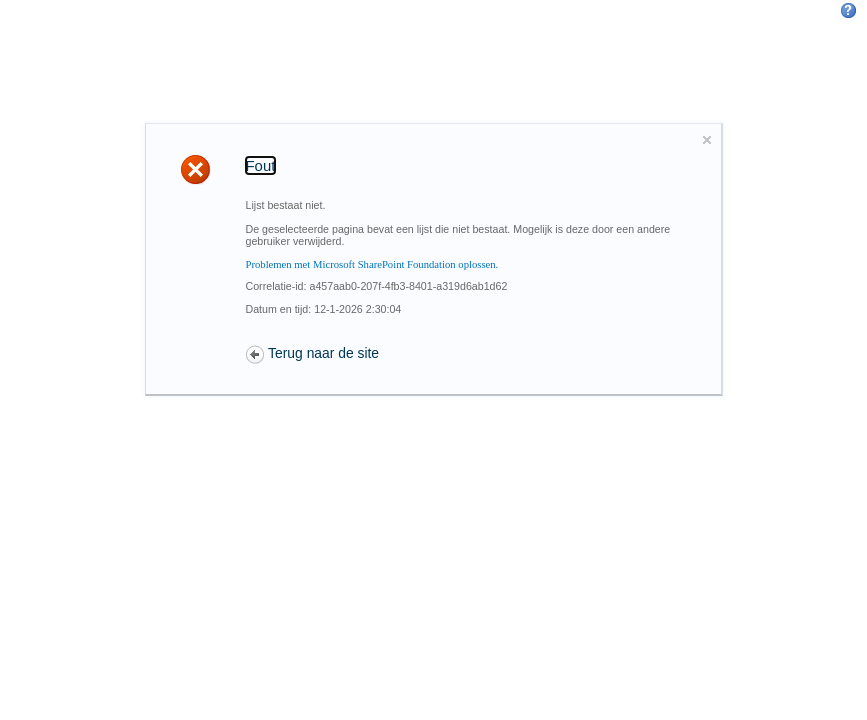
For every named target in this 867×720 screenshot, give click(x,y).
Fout (261, 165)
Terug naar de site (323, 353)
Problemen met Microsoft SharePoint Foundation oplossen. (372, 264)
